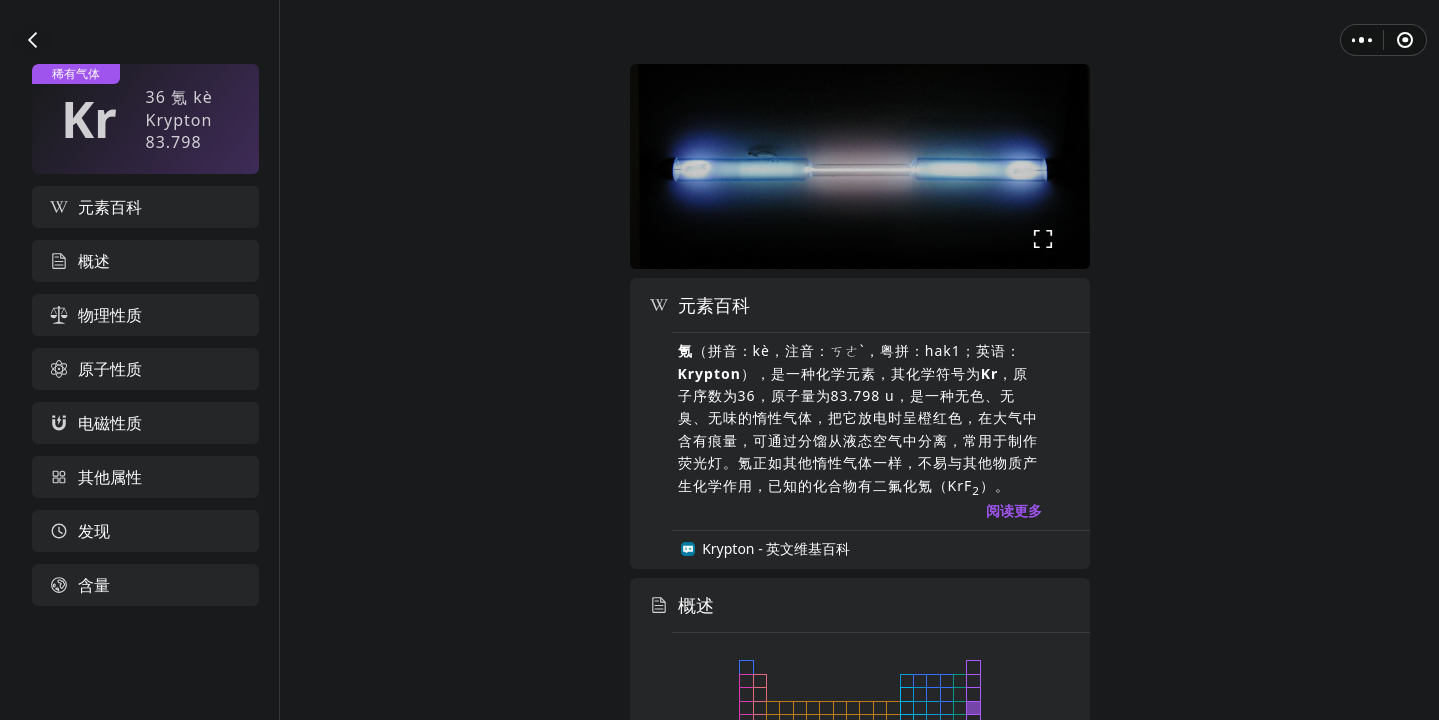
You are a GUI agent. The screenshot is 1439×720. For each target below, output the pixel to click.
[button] (32, 40)
